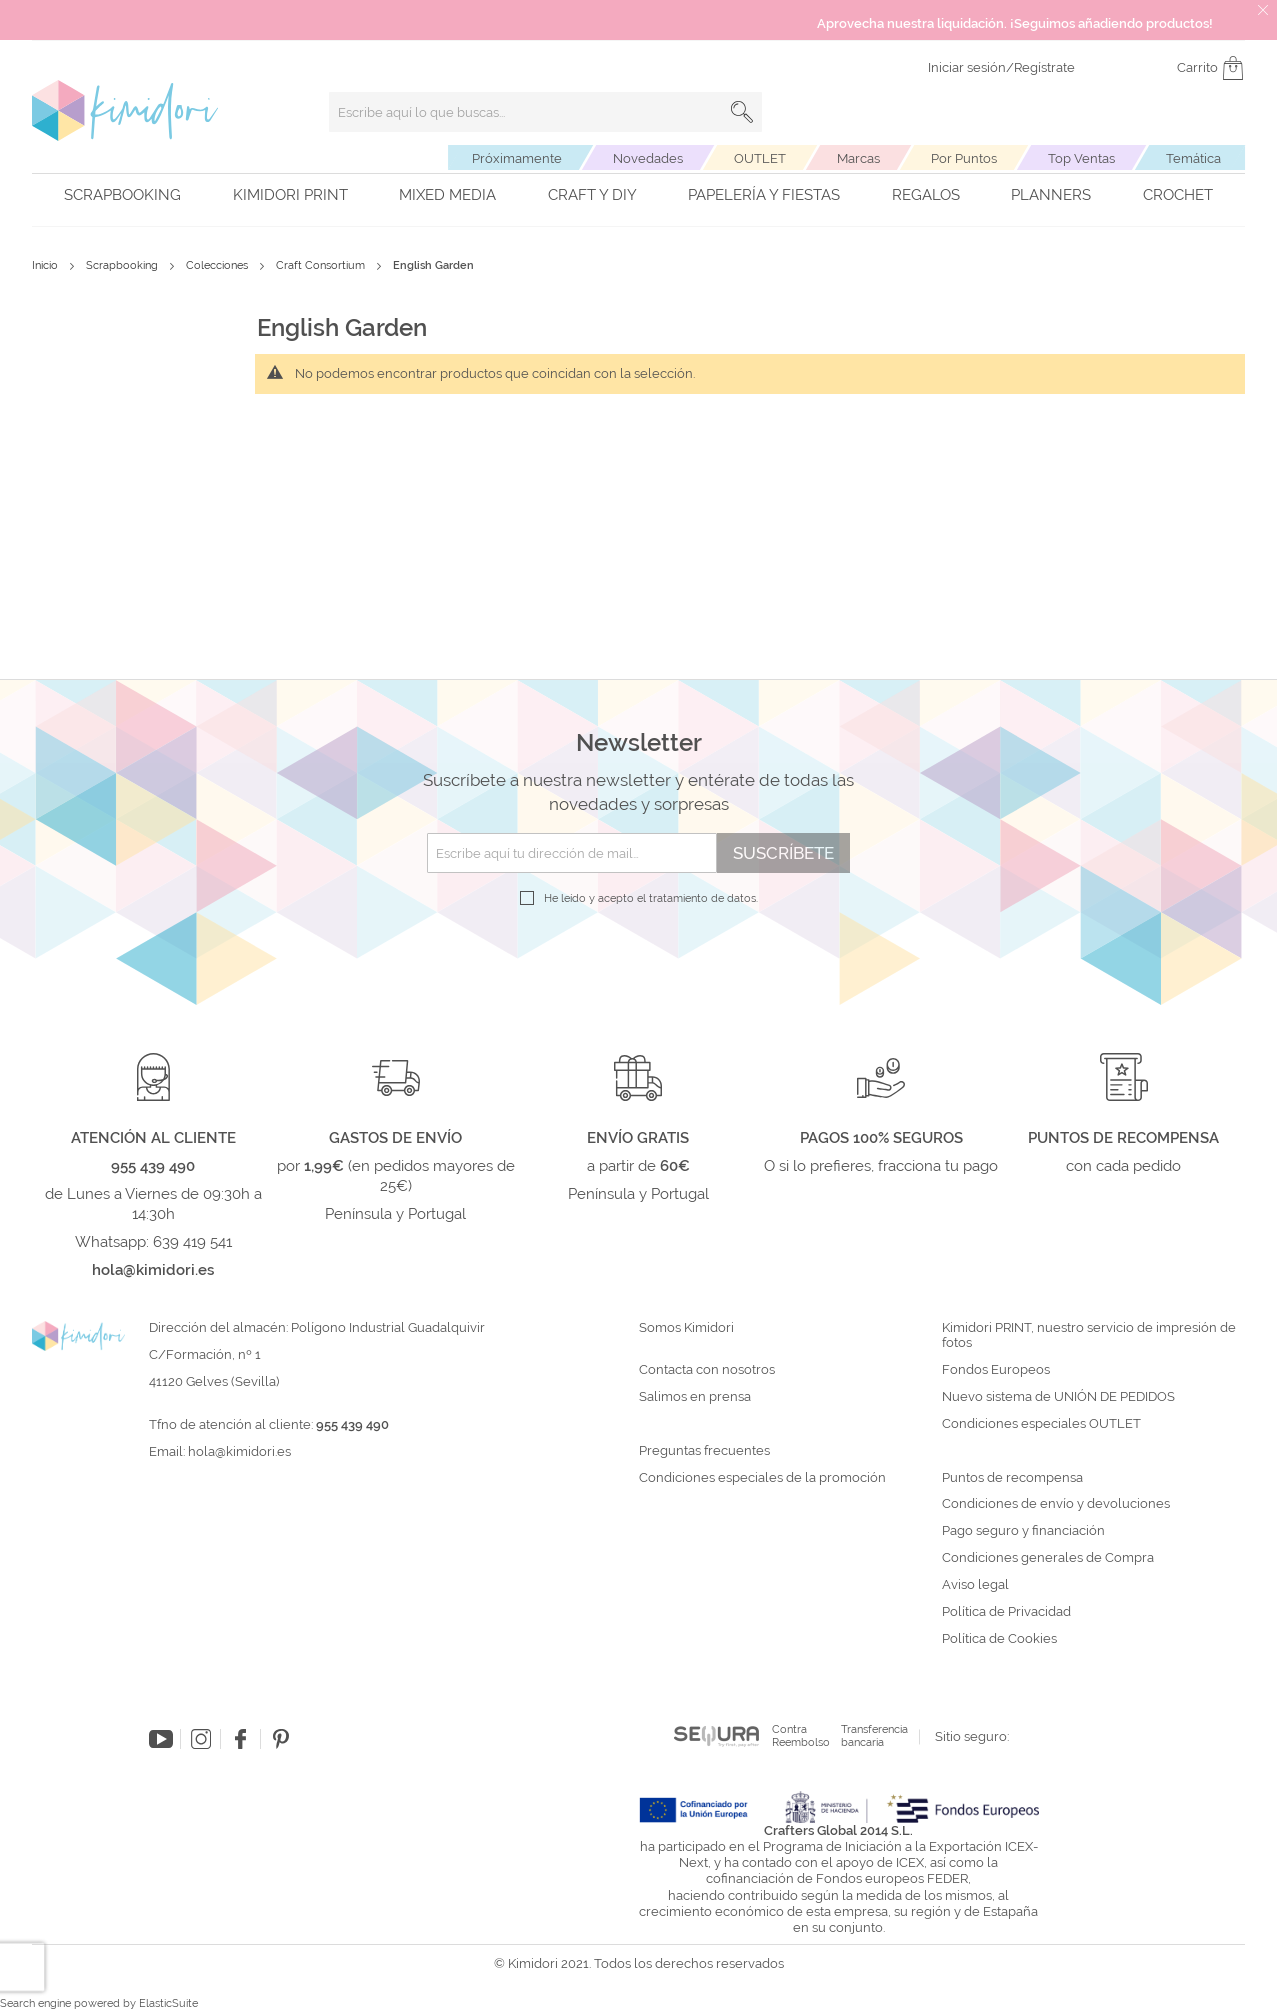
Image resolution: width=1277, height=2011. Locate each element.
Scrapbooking (122, 195)
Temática (1193, 158)
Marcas (858, 158)
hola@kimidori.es (239, 1451)
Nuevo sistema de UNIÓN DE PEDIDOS (1058, 1397)
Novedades (648, 158)
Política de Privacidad (1006, 1612)
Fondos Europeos (996, 1370)
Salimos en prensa (695, 1397)
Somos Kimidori (686, 1328)
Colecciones (218, 265)
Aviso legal (975, 1585)
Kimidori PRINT (290, 195)
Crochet (1178, 195)
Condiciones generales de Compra (1048, 1558)
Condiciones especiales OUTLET (1041, 1424)
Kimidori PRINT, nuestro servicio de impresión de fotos (1089, 1335)
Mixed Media (447, 195)
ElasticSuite (168, 2003)
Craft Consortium (322, 265)
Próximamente (517, 158)
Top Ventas (1081, 158)
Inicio (46, 265)
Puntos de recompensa (1012, 1478)
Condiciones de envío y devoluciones (1056, 1504)
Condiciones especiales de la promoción (764, 1478)
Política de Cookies (999, 1639)
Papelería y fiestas (764, 195)
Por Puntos (964, 158)
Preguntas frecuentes (704, 1451)
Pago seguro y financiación (1023, 1531)
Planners (1051, 195)
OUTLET (760, 158)
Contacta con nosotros (707, 1370)
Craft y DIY (592, 195)
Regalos (926, 195)
